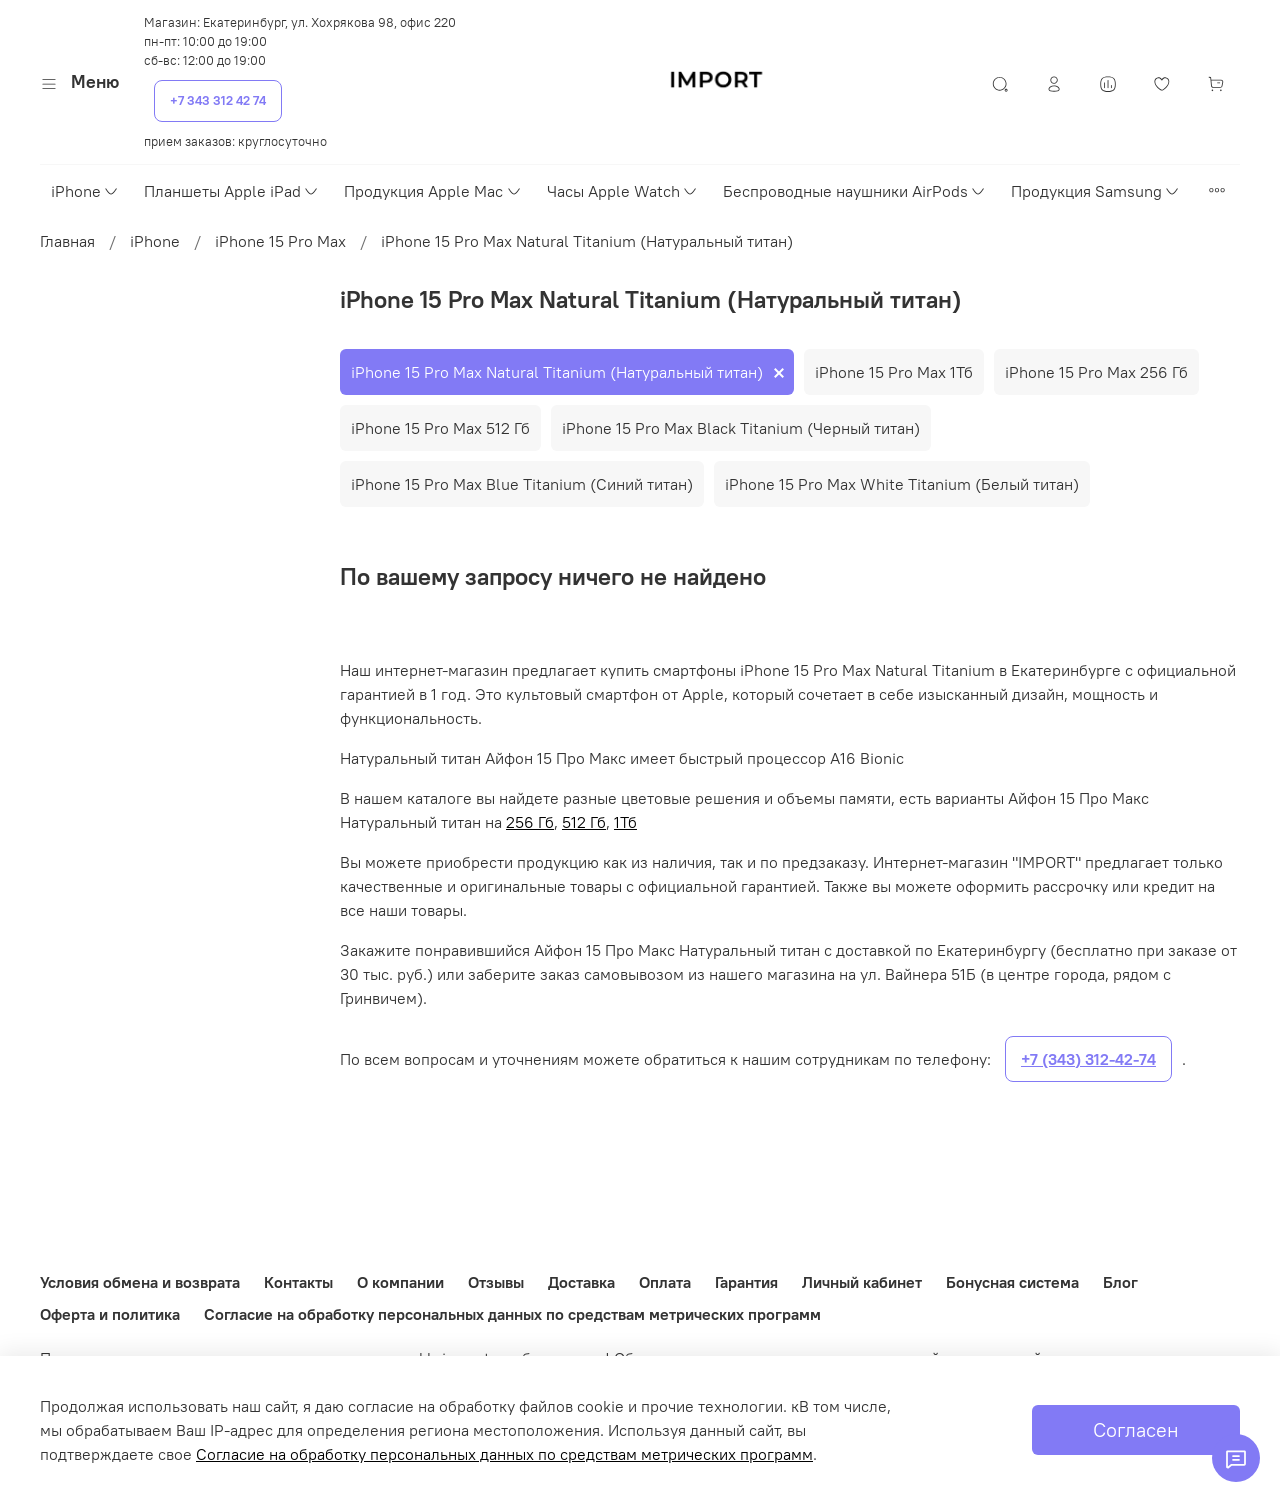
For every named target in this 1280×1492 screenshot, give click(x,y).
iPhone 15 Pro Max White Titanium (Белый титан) (902, 484)
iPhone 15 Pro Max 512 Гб (440, 428)
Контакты (298, 1282)
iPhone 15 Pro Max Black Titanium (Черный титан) (741, 428)
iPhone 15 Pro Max (280, 241)
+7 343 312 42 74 (218, 100)
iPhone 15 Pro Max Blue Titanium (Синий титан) (522, 484)
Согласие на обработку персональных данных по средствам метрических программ (512, 1314)
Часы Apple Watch (623, 191)
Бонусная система (1012, 1282)
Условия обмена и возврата (140, 1282)
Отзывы (496, 1282)
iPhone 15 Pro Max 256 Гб (1096, 372)
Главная (67, 241)
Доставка (581, 1282)
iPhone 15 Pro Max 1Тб (894, 372)
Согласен (1136, 1429)
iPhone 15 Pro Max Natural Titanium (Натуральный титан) (557, 372)
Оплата (665, 1282)
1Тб (625, 822)
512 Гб (584, 822)
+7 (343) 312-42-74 (1088, 1059)
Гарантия (746, 1282)
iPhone (85, 191)
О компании (400, 1282)
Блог (1120, 1282)
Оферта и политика (110, 1314)
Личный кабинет (862, 1282)
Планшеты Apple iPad (232, 191)
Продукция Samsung (1096, 191)
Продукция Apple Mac (433, 191)
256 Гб (530, 822)
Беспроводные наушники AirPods (855, 191)
